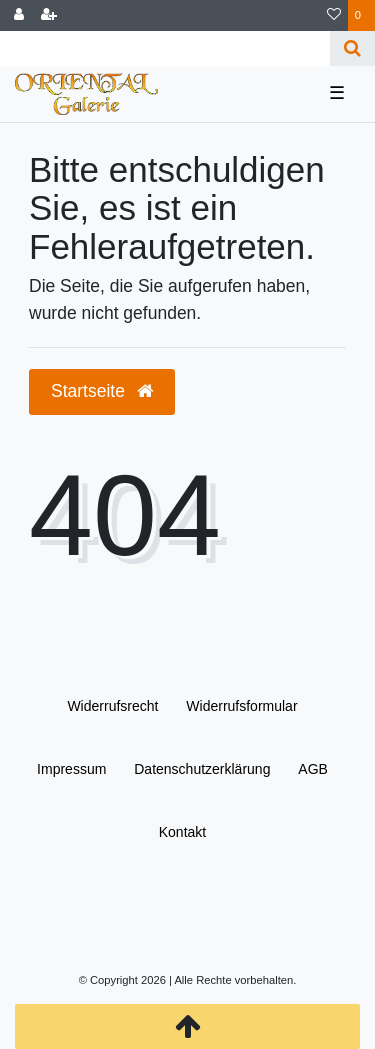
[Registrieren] (49, 15)
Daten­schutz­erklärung (202, 769)
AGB (313, 769)
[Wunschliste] (334, 15)
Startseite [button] (102, 391)
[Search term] (165, 48)
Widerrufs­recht (112, 706)
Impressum (71, 769)
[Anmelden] (19, 15)
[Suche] (352, 48)
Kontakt (182, 832)
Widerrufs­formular (241, 706)
